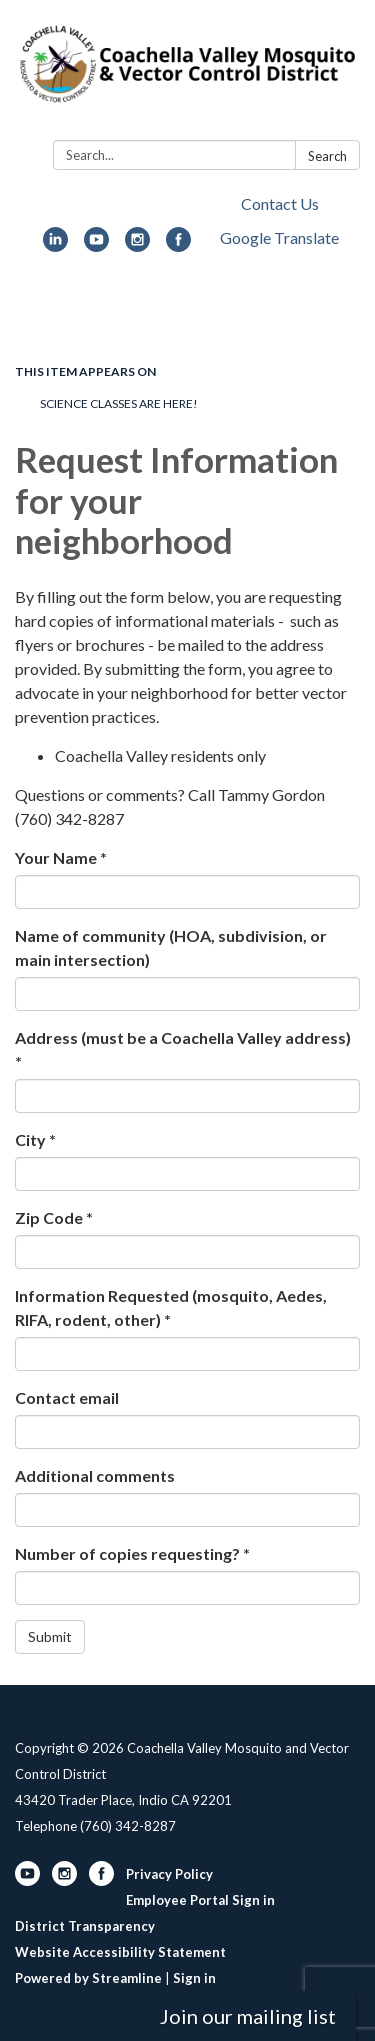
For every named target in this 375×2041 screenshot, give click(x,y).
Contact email (67, 1397)
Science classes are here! (119, 403)
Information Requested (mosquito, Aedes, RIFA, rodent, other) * (171, 1307)
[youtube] (96, 245)
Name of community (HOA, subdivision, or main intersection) (171, 947)
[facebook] (178, 245)
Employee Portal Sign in (200, 1900)
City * (35, 1139)
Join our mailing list (248, 2016)
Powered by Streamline (88, 1978)
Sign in (194, 1978)
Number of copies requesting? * (132, 1553)
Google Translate (279, 237)
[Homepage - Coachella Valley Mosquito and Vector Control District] (187, 74)
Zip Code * (54, 1217)
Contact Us (280, 203)
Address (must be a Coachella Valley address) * (183, 1049)
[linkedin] (55, 245)
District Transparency (85, 1926)
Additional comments (95, 1475)
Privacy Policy (169, 1874)
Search (327, 156)
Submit (50, 1636)
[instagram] (137, 245)
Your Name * (61, 857)
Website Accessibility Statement (120, 1952)
